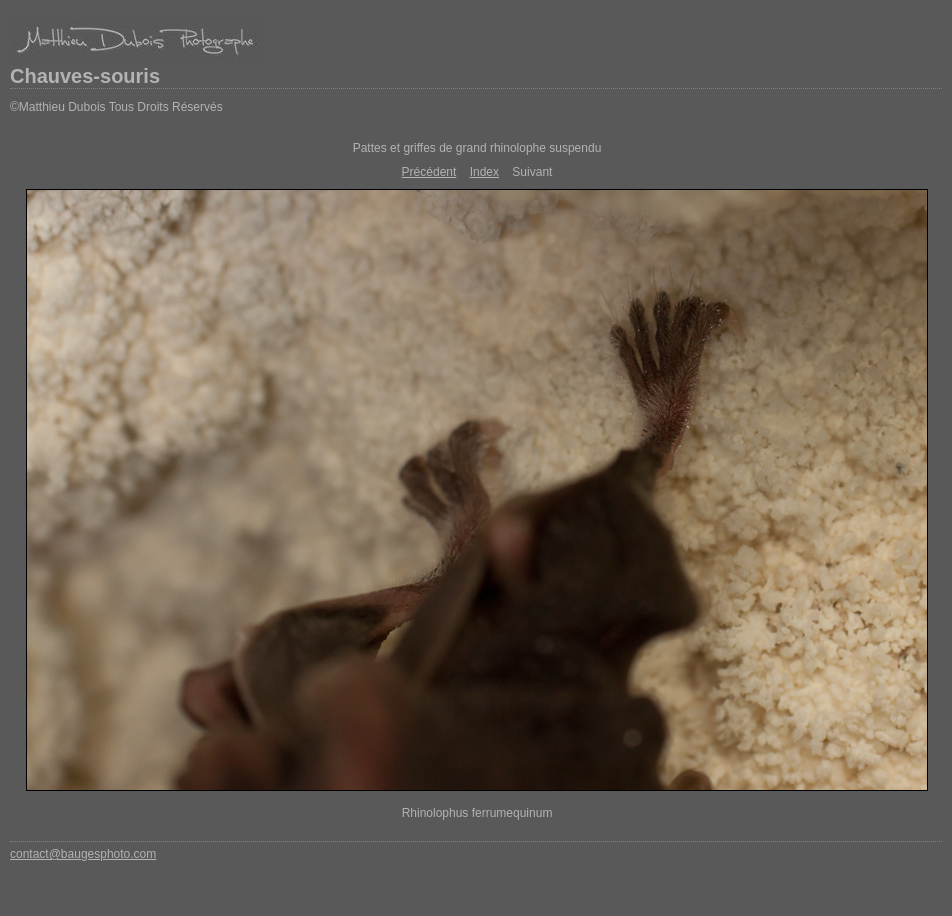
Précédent (429, 172)
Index (484, 172)
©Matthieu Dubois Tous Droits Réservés (116, 107)
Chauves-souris (85, 76)
